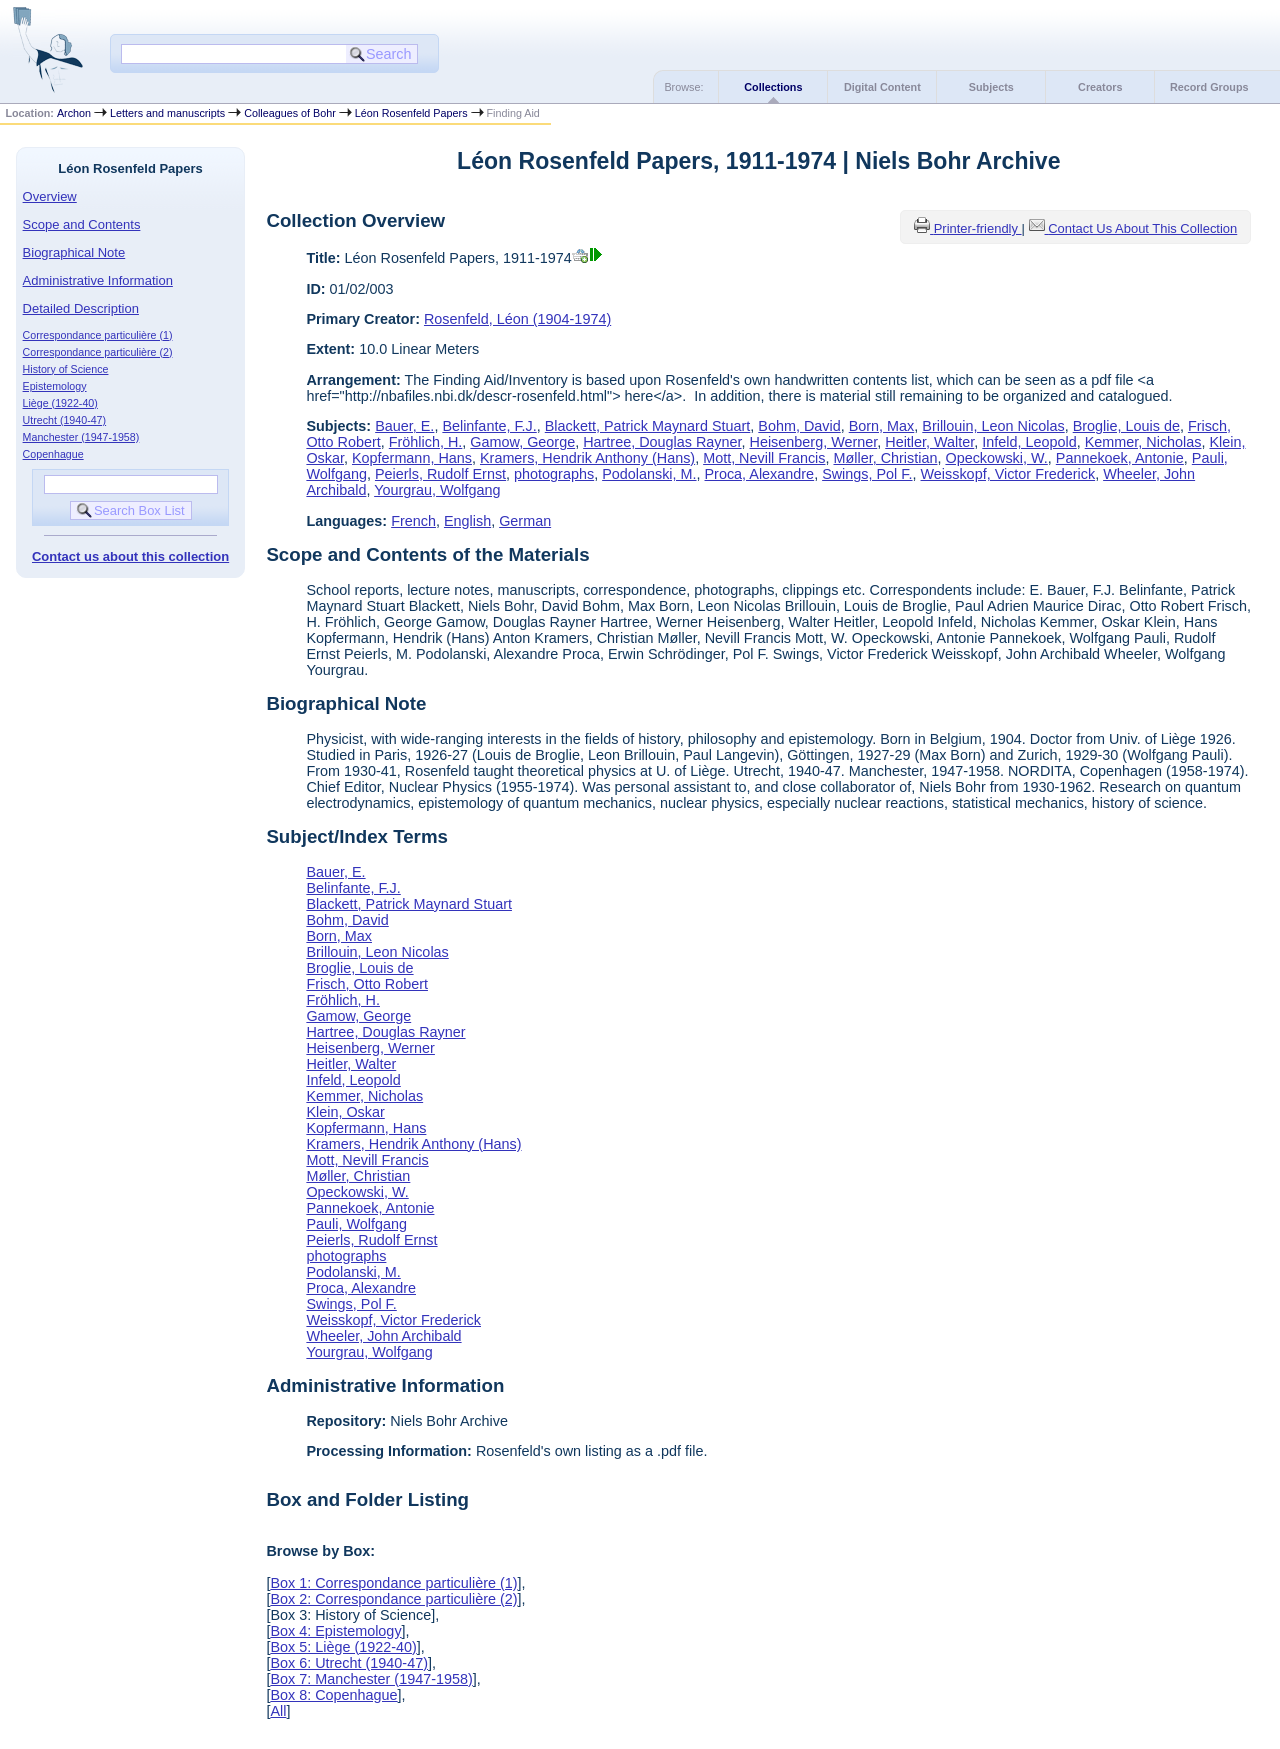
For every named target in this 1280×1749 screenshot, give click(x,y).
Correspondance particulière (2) (98, 352)
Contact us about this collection (130, 556)
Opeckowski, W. (996, 458)
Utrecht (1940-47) (65, 420)
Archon (74, 113)
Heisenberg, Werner (814, 442)
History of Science (66, 369)
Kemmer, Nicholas (1143, 442)
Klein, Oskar (345, 1112)
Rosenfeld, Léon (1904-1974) (517, 319)
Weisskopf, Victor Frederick (1008, 474)
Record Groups (1209, 87)
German (525, 521)
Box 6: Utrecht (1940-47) (349, 1663)
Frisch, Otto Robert (367, 984)
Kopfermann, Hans (412, 458)
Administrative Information (98, 280)
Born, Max (882, 426)
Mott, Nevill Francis (764, 458)
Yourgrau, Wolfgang (437, 490)
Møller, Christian (885, 458)
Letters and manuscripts (167, 113)
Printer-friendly (978, 228)
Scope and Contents (82, 224)
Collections (773, 87)
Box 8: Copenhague (333, 1695)
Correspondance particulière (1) (98, 335)
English (467, 521)
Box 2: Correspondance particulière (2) (393, 1599)
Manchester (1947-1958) (81, 437)
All (278, 1711)
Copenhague (53, 454)
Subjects (991, 87)
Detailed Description (81, 308)
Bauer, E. (404, 426)
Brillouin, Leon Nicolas (993, 426)
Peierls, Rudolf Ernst (440, 474)
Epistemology (55, 386)
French (413, 521)
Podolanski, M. (649, 474)
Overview (50, 196)
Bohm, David (799, 426)
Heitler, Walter (929, 442)
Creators (1100, 87)
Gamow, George (522, 442)
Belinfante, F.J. (489, 426)
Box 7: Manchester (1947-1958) (371, 1679)
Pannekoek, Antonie (1120, 458)
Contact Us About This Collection (1142, 228)
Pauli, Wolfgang (356, 1224)
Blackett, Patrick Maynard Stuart (648, 426)
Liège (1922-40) (60, 403)
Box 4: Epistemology (335, 1631)
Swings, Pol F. (867, 474)
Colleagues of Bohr (290, 113)
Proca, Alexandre (760, 474)
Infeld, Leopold (1029, 442)
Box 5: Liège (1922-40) (343, 1647)
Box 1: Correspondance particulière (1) (393, 1583)
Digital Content (882, 87)
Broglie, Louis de (1126, 426)
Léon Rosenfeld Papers (411, 113)
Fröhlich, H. (426, 442)
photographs (554, 474)
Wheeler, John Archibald (383, 1336)
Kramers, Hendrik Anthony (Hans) (587, 458)
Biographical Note (74, 252)
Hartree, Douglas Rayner (662, 442)
